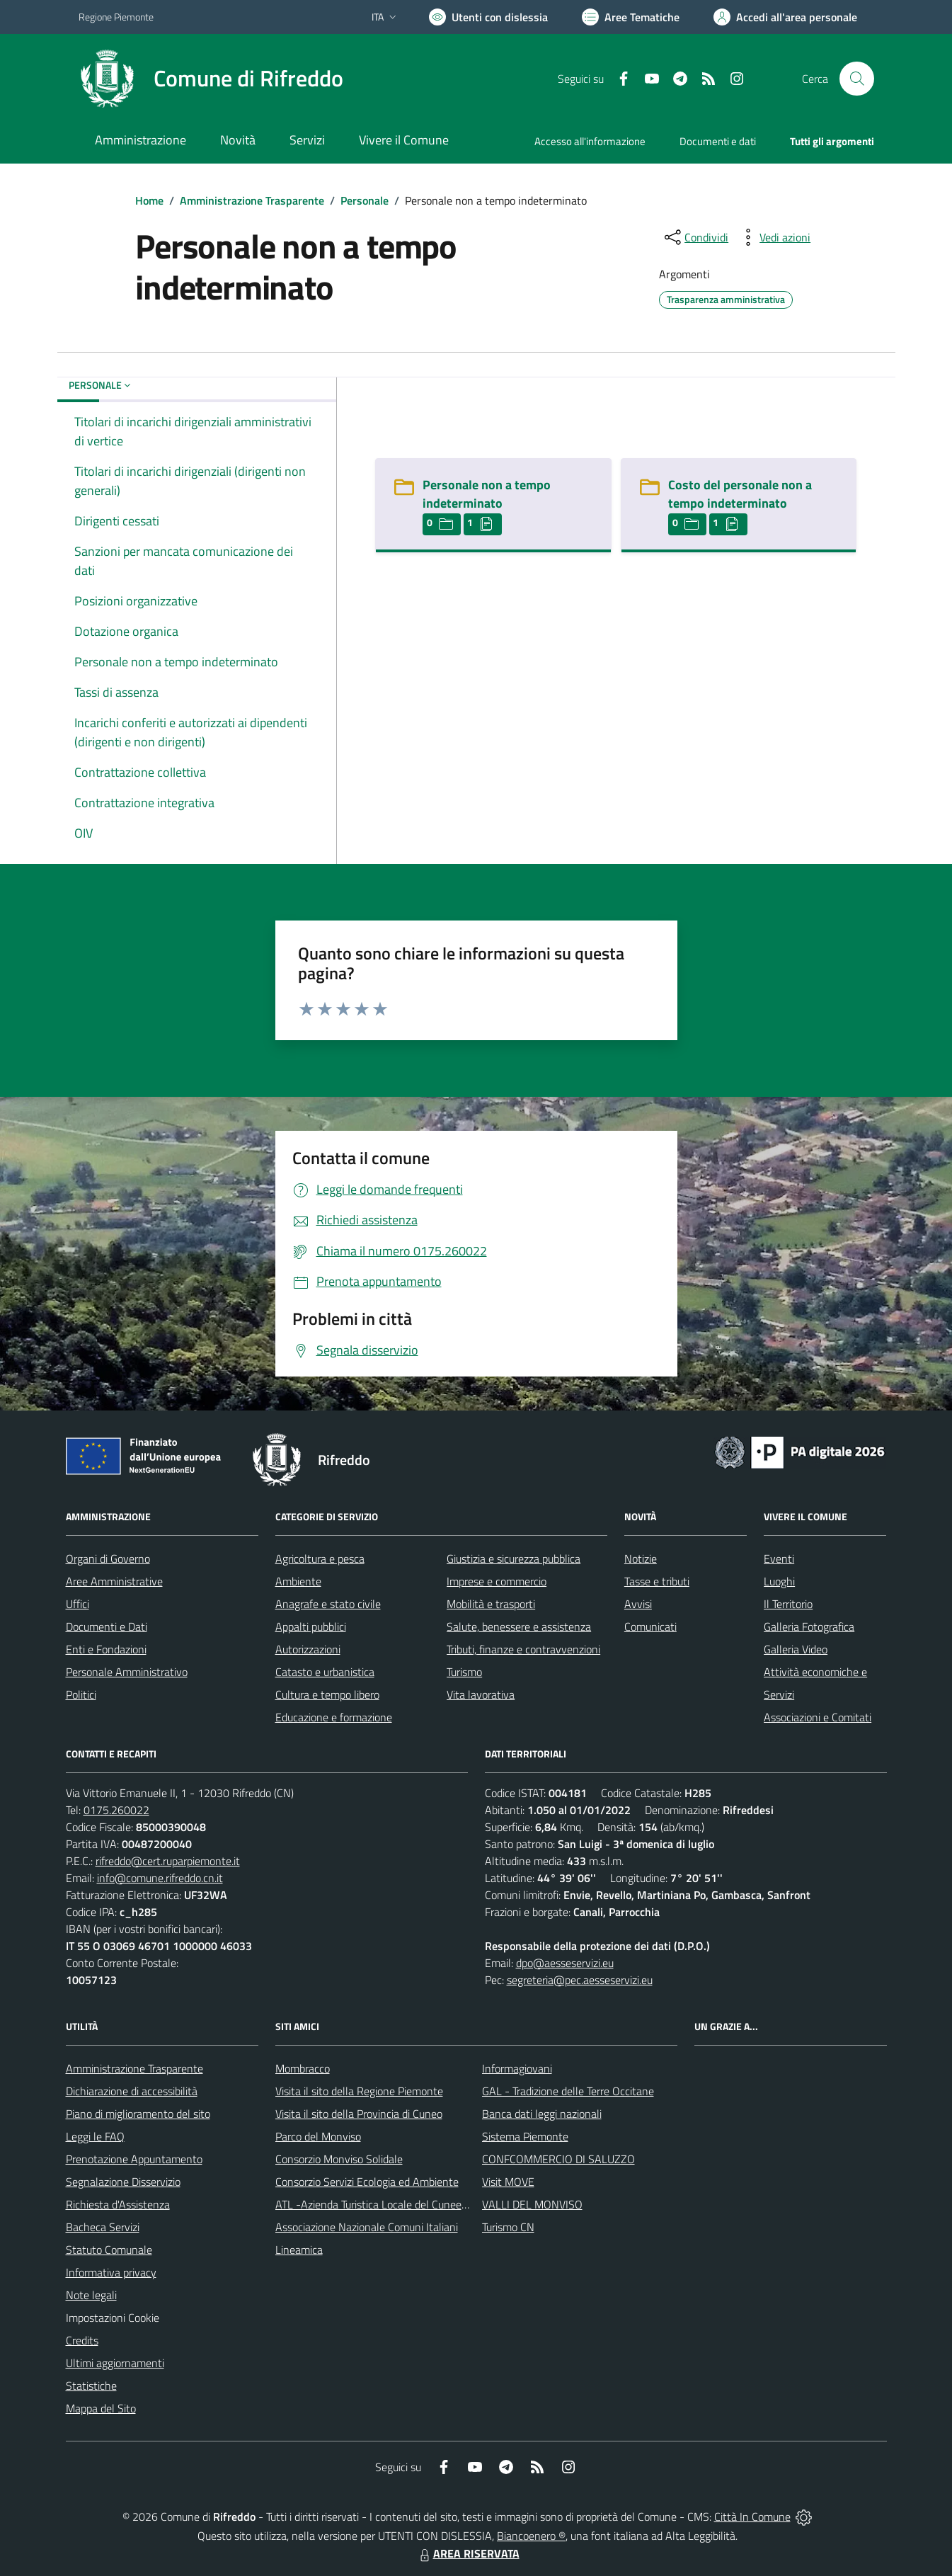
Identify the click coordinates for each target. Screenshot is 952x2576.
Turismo (464, 1671)
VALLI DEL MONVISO (532, 2204)
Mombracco (302, 2068)
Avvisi (638, 1603)
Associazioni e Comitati (817, 1717)
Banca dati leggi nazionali (542, 2113)
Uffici (77, 1603)
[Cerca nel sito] (856, 79)
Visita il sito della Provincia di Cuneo (358, 2113)
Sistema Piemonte (525, 2136)
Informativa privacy (111, 2272)
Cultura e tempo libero (327, 1694)
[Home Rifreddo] (211, 79)
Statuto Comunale (109, 2249)
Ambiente (298, 1581)
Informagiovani (517, 2068)
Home (149, 200)
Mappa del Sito (101, 2408)
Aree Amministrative (114, 1581)
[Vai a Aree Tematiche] (630, 17)
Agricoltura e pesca (320, 1558)
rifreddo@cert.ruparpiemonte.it (168, 1860)
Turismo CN (508, 2226)
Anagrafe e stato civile (328, 1603)
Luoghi (779, 1581)
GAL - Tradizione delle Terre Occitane (568, 2090)
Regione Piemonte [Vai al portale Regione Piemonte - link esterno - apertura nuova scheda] (116, 16)
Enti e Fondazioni (106, 1649)
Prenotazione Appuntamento (134, 2158)
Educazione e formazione (333, 1717)
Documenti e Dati (106, 1626)
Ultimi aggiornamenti (115, 2362)
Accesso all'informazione (590, 141)
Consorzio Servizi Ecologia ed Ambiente (367, 2181)
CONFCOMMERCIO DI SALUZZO (558, 2158)
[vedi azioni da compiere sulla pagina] (773, 237)
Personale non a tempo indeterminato (487, 494)
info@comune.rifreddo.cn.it (160, 1877)
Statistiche (91, 2385)
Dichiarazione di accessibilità (131, 2090)
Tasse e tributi (656, 1581)
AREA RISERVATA (468, 2553)
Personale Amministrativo (127, 1671)
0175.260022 (116, 1809)
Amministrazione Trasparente (252, 200)
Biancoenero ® (531, 2535)
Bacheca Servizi (102, 2226)
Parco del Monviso (318, 2136)
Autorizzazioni (307, 1649)
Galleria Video (795, 1649)
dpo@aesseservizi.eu (565, 1962)
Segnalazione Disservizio (123, 2181)
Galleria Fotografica (809, 1626)
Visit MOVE (508, 2181)
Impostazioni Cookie (112, 2317)
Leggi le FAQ (95, 2136)
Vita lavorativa (481, 1694)
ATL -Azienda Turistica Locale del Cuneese (373, 2204)
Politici (81, 1694)
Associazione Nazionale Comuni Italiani (366, 2226)
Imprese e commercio (496, 1581)
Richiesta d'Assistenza (118, 2204)
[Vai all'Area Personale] (785, 17)
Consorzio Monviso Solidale (339, 2158)
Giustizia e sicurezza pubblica (513, 1558)
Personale (364, 200)
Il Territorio (788, 1603)
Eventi (779, 1558)
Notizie (640, 1558)
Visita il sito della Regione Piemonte (359, 2090)
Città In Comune (752, 2516)
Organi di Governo (108, 1558)
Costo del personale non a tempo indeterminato (740, 494)
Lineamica (299, 2249)
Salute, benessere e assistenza (519, 1626)
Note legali (91, 2294)
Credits (82, 2340)
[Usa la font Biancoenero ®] (488, 17)
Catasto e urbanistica (324, 1671)
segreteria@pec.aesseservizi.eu (580, 1979)
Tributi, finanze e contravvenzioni (523, 1649)
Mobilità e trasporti (491, 1603)
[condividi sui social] (695, 237)
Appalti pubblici (310, 1626)
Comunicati (650, 1626)
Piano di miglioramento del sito (138, 2113)
